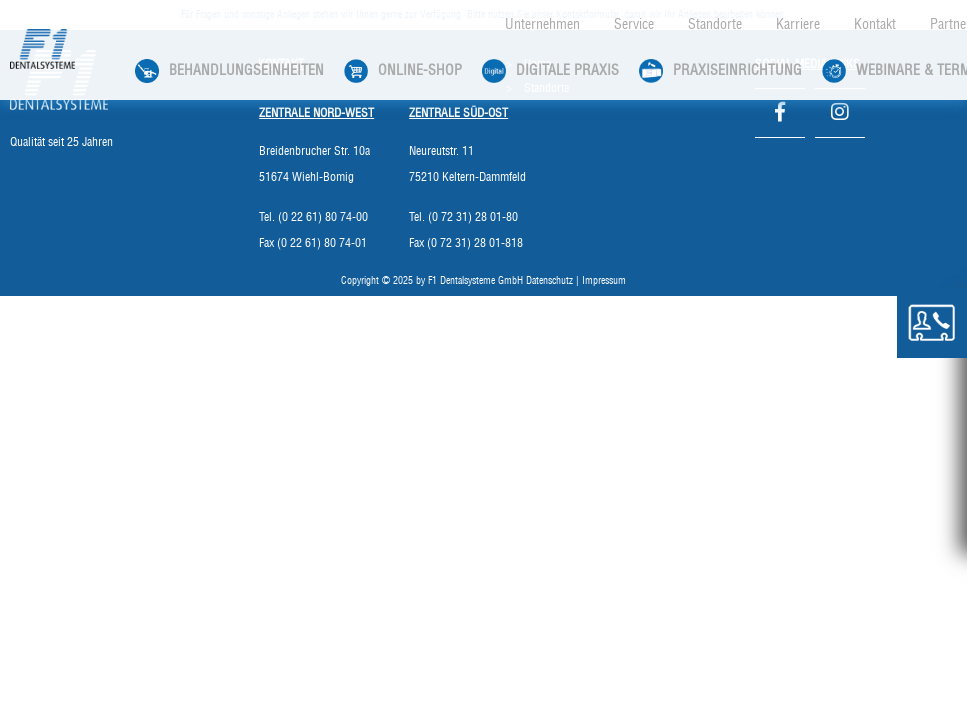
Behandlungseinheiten (229, 71)
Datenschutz (549, 281)
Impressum (604, 281)
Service (634, 25)
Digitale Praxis (550, 71)
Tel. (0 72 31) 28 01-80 (463, 217)
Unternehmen (542, 25)
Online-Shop (403, 71)
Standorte (715, 25)
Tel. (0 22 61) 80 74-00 (313, 217)
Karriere (798, 25)
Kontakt (875, 25)
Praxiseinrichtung (720, 71)
